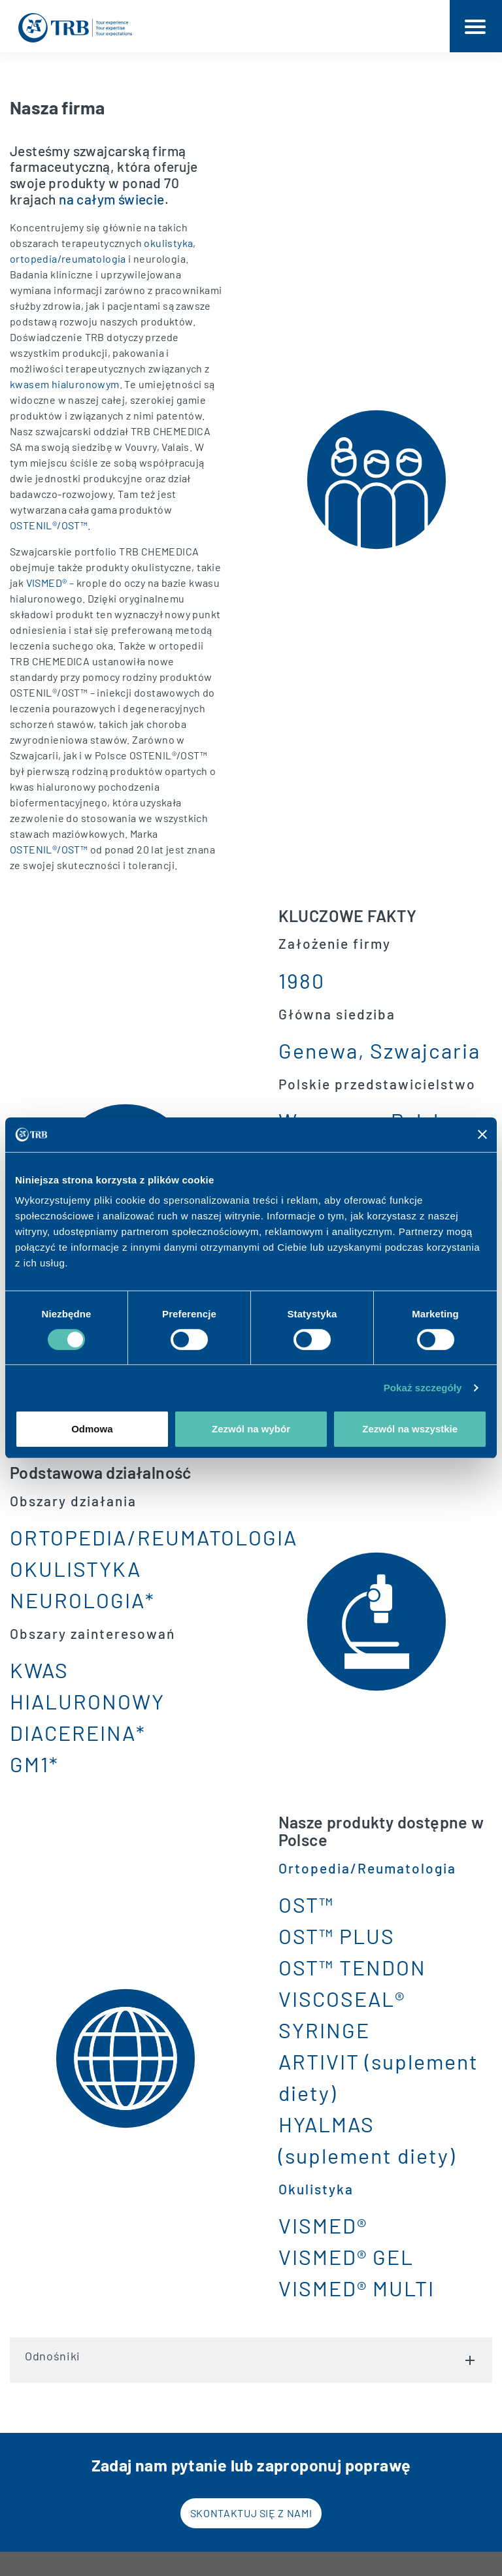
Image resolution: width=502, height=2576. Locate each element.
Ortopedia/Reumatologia (367, 1868)
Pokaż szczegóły (423, 1387)
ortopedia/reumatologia (68, 258)
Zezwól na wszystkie (410, 1428)
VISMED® (46, 582)
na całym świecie (111, 199)
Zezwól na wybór (251, 1428)
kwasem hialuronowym (65, 384)
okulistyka (168, 243)
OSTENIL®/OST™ (49, 525)
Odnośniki (251, 2350)
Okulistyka (316, 2189)
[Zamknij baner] (482, 1134)
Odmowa (91, 1428)
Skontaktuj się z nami (251, 2513)
